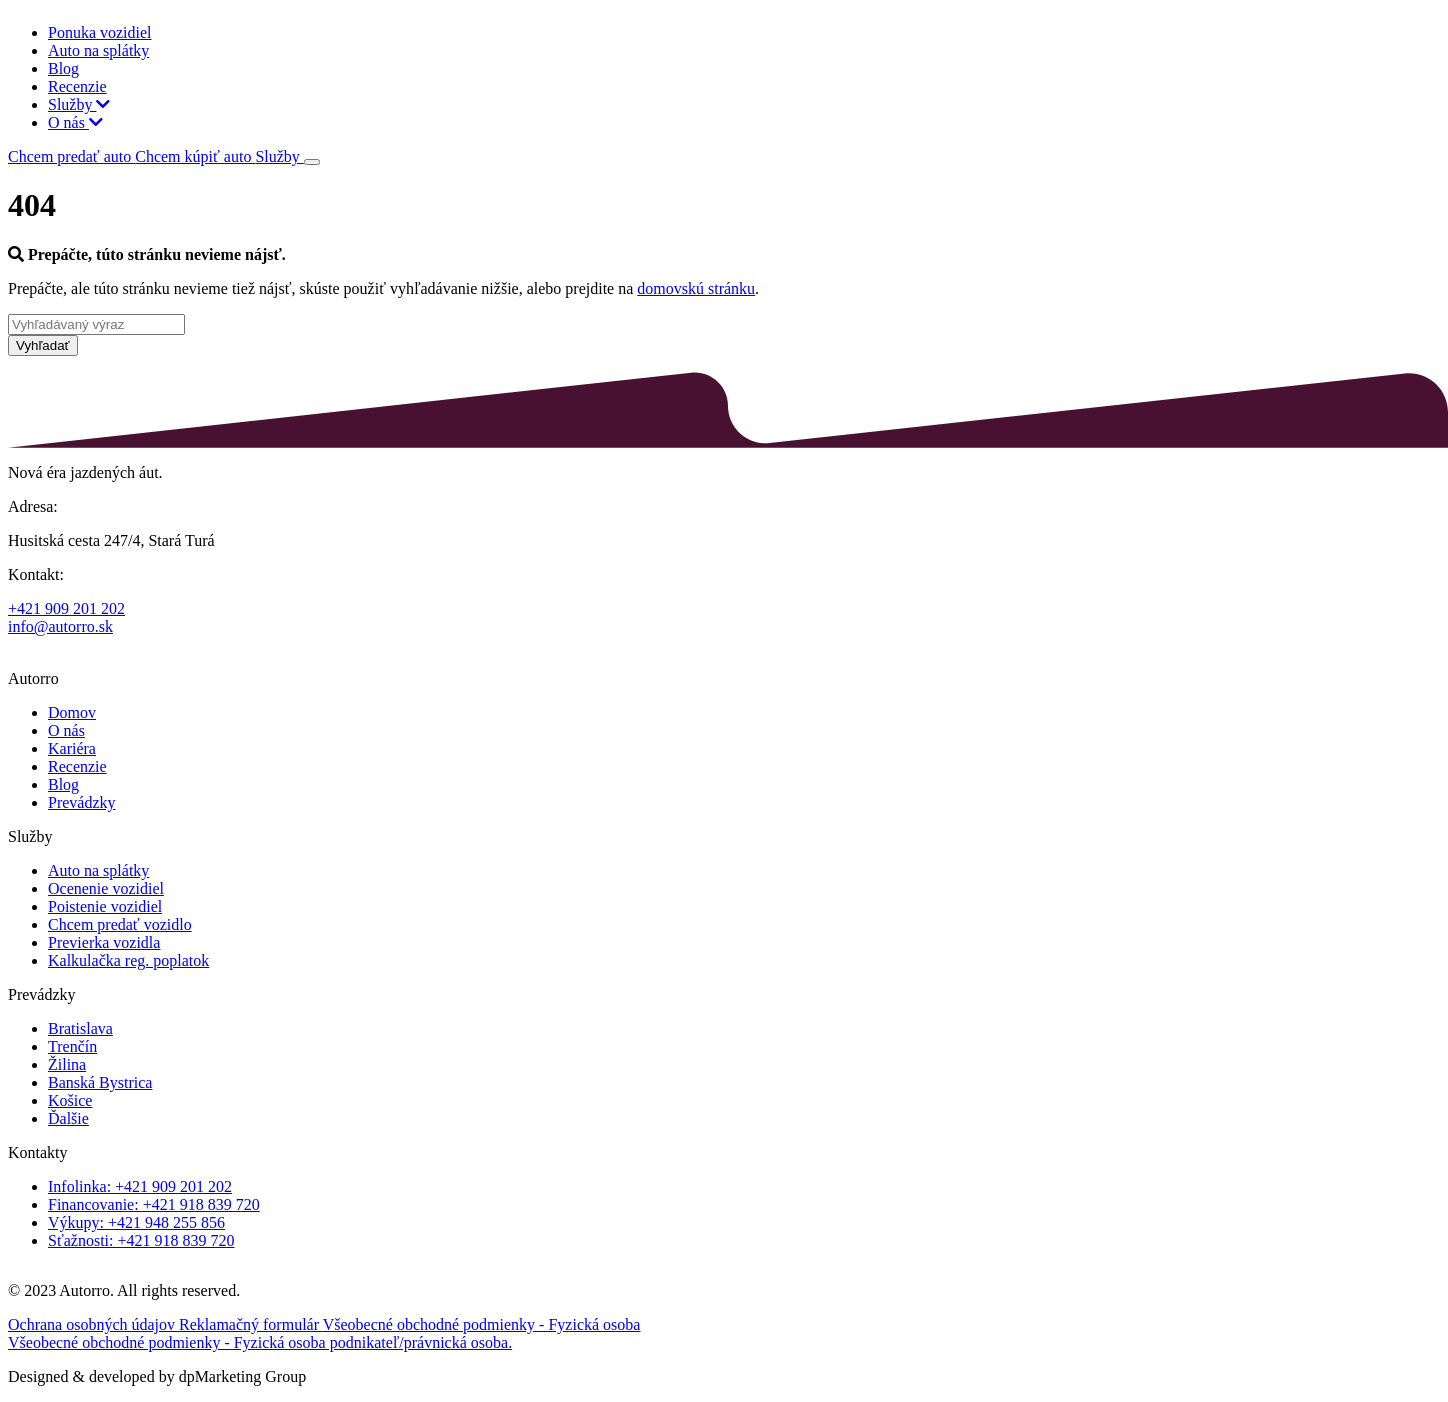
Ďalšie (68, 1118)
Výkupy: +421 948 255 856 (136, 1222)
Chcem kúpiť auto (195, 156)
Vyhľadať (43, 345)
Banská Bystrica (100, 1082)
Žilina (67, 1064)
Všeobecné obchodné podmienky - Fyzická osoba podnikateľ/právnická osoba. (260, 1342)
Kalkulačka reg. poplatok (128, 960)
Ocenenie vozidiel (106, 888)
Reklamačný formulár (251, 1324)
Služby (79, 104)
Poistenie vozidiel (105, 906)
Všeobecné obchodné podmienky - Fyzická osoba (482, 1324)
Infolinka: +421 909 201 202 (140, 1186)
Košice (70, 1100)
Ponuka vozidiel (100, 32)
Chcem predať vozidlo (120, 924)
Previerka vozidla (104, 942)
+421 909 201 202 (66, 608)
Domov (72, 712)
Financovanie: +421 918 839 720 (154, 1204)
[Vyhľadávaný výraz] (96, 324)
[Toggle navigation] (312, 162)
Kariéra (72, 748)
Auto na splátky (98, 50)
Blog (63, 68)
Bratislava (80, 1028)
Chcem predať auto (71, 156)
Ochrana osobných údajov (93, 1324)
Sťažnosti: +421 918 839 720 (141, 1240)
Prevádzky (82, 802)
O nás (75, 122)
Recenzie (77, 86)
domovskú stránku (696, 288)
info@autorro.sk (60, 626)
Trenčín (72, 1046)
